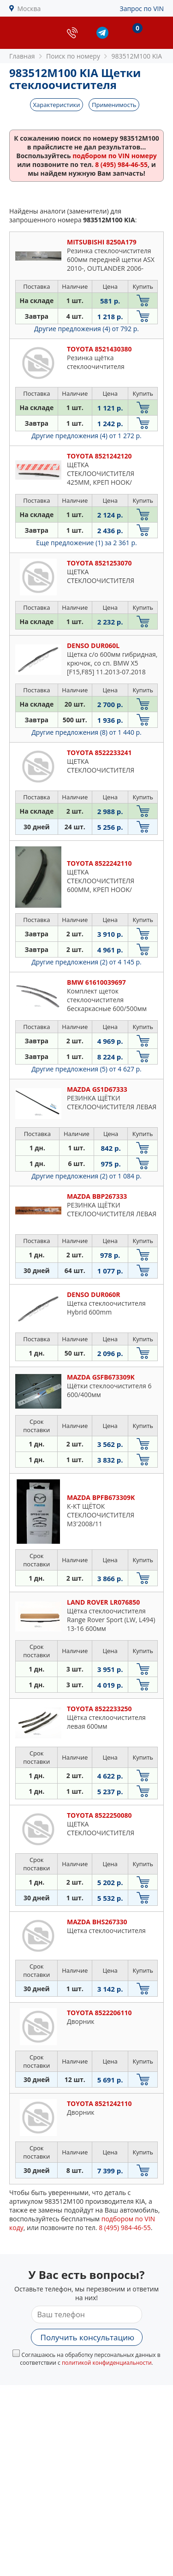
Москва (29, 8)
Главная (22, 56)
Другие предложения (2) (86, 962)
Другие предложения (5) (86, 1069)
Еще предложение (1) (86, 542)
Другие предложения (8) (86, 732)
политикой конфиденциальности (107, 2363)
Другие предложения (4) (86, 328)
